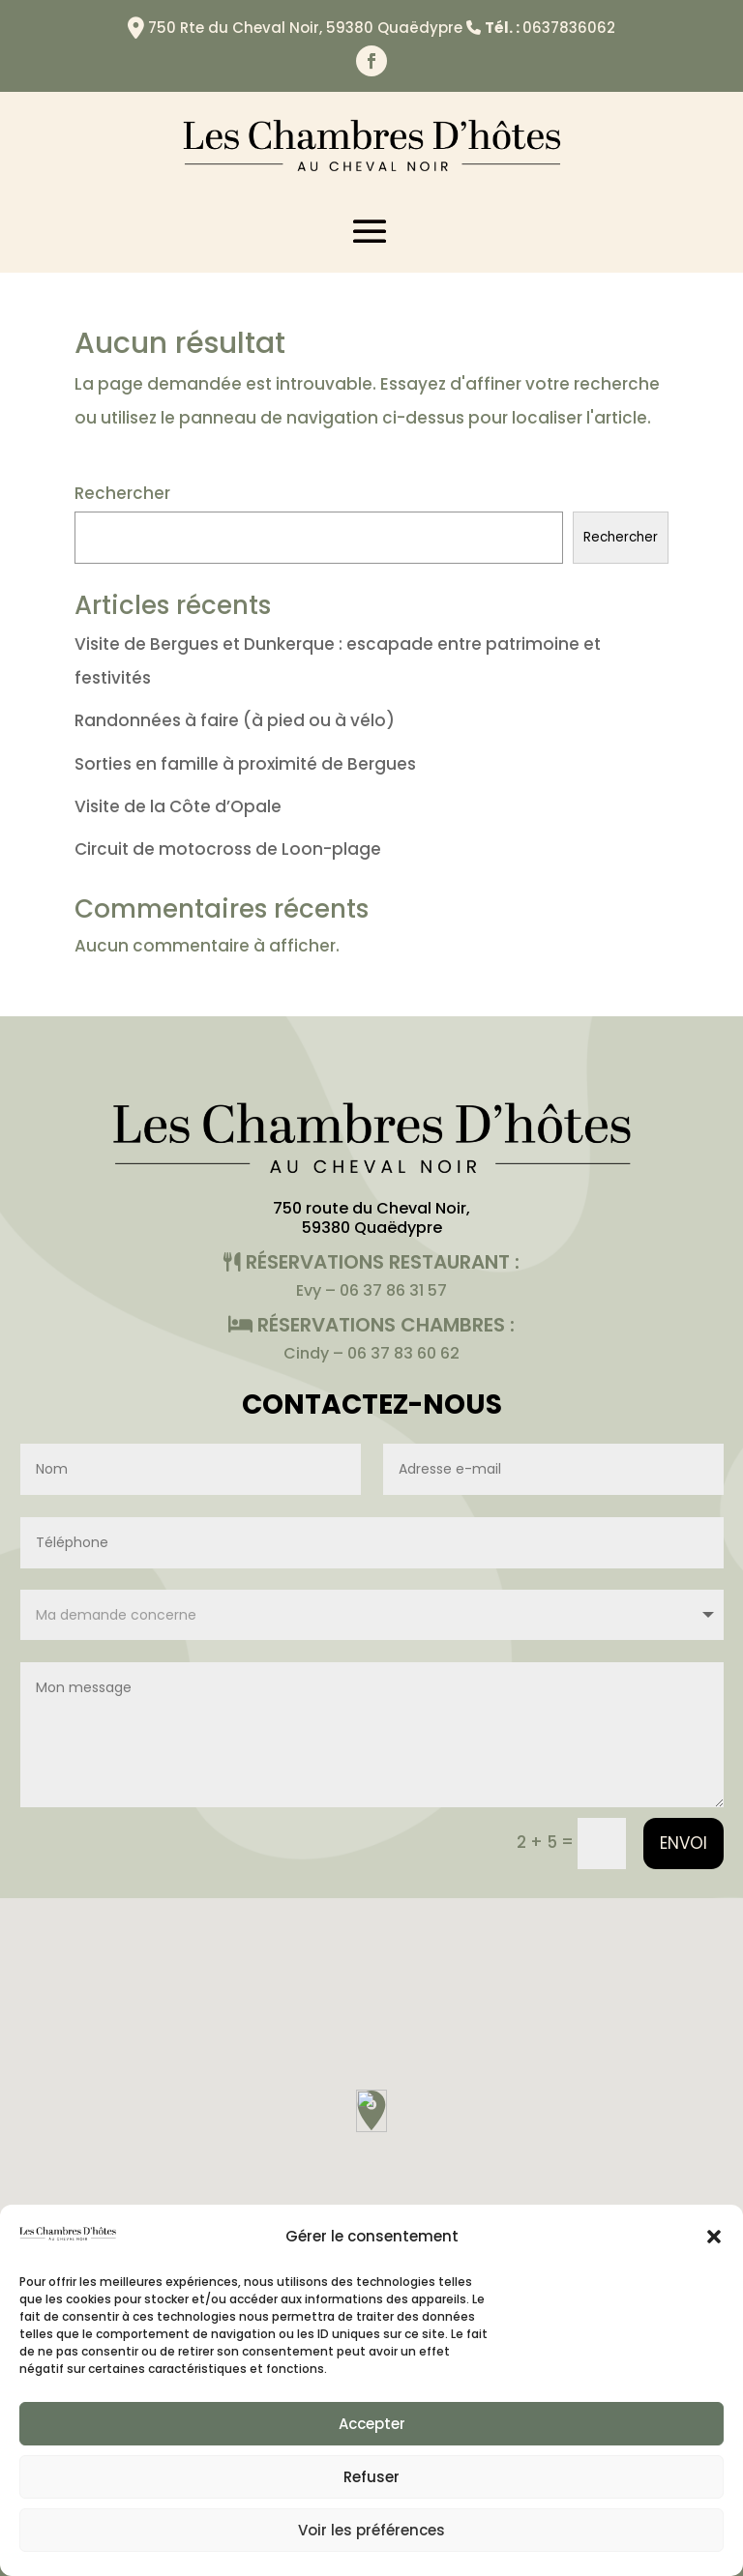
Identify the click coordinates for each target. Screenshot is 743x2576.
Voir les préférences (371, 2530)
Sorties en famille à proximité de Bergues (245, 764)
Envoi (683, 1843)
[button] (714, 2236)
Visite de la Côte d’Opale (178, 806)
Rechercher (122, 493)
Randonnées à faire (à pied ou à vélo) (234, 720)
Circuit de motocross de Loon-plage (227, 849)
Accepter (372, 2424)
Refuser (371, 2477)
